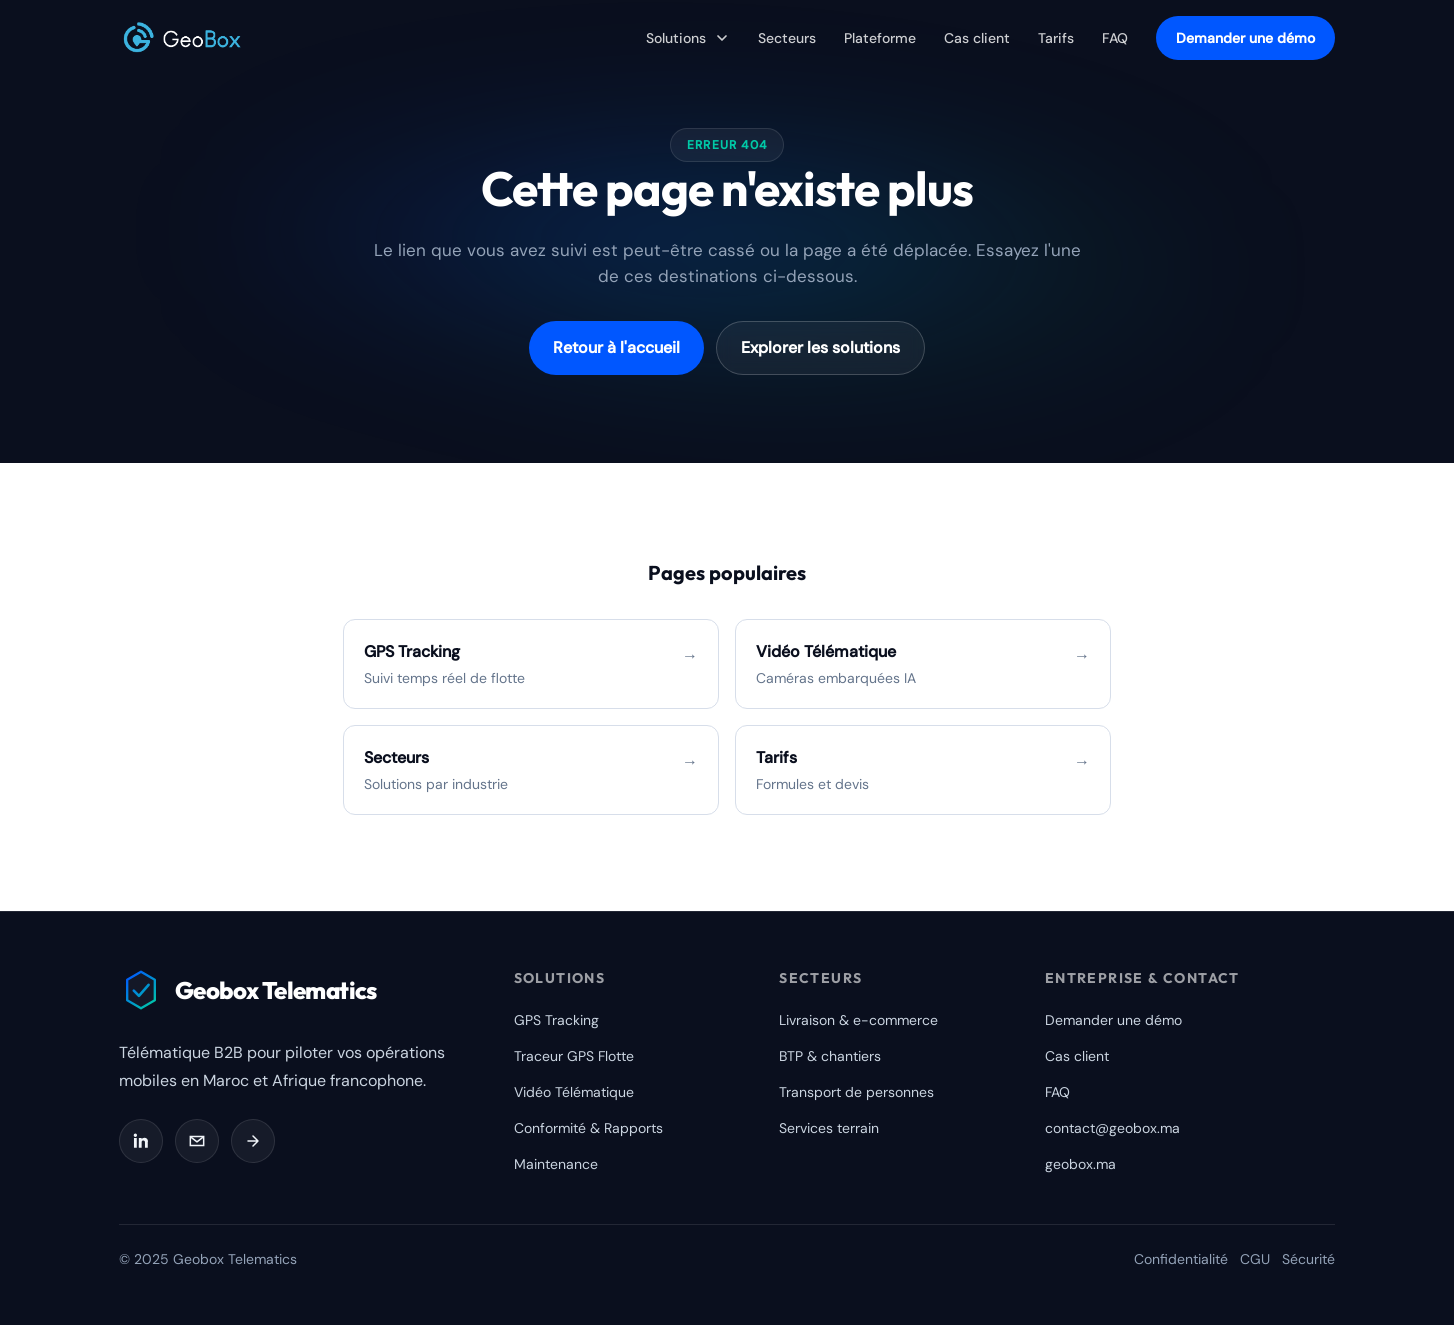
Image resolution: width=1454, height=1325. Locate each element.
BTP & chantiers (830, 1056)
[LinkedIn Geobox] (141, 1141)
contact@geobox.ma (1112, 1128)
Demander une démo (1245, 38)
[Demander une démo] (253, 1141)
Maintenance (556, 1164)
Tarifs (1056, 38)
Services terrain (829, 1128)
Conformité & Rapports (588, 1128)
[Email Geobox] (197, 1141)
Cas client (977, 38)
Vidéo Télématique (574, 1092)
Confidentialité (1181, 1259)
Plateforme (880, 38)
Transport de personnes (856, 1092)
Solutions (688, 38)
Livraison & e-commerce (858, 1020)
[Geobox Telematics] (182, 38)
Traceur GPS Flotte (574, 1056)
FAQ (1115, 38)
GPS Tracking (556, 1020)
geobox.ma (1080, 1164)
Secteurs (787, 38)
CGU (1255, 1259)
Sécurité (1308, 1259)
